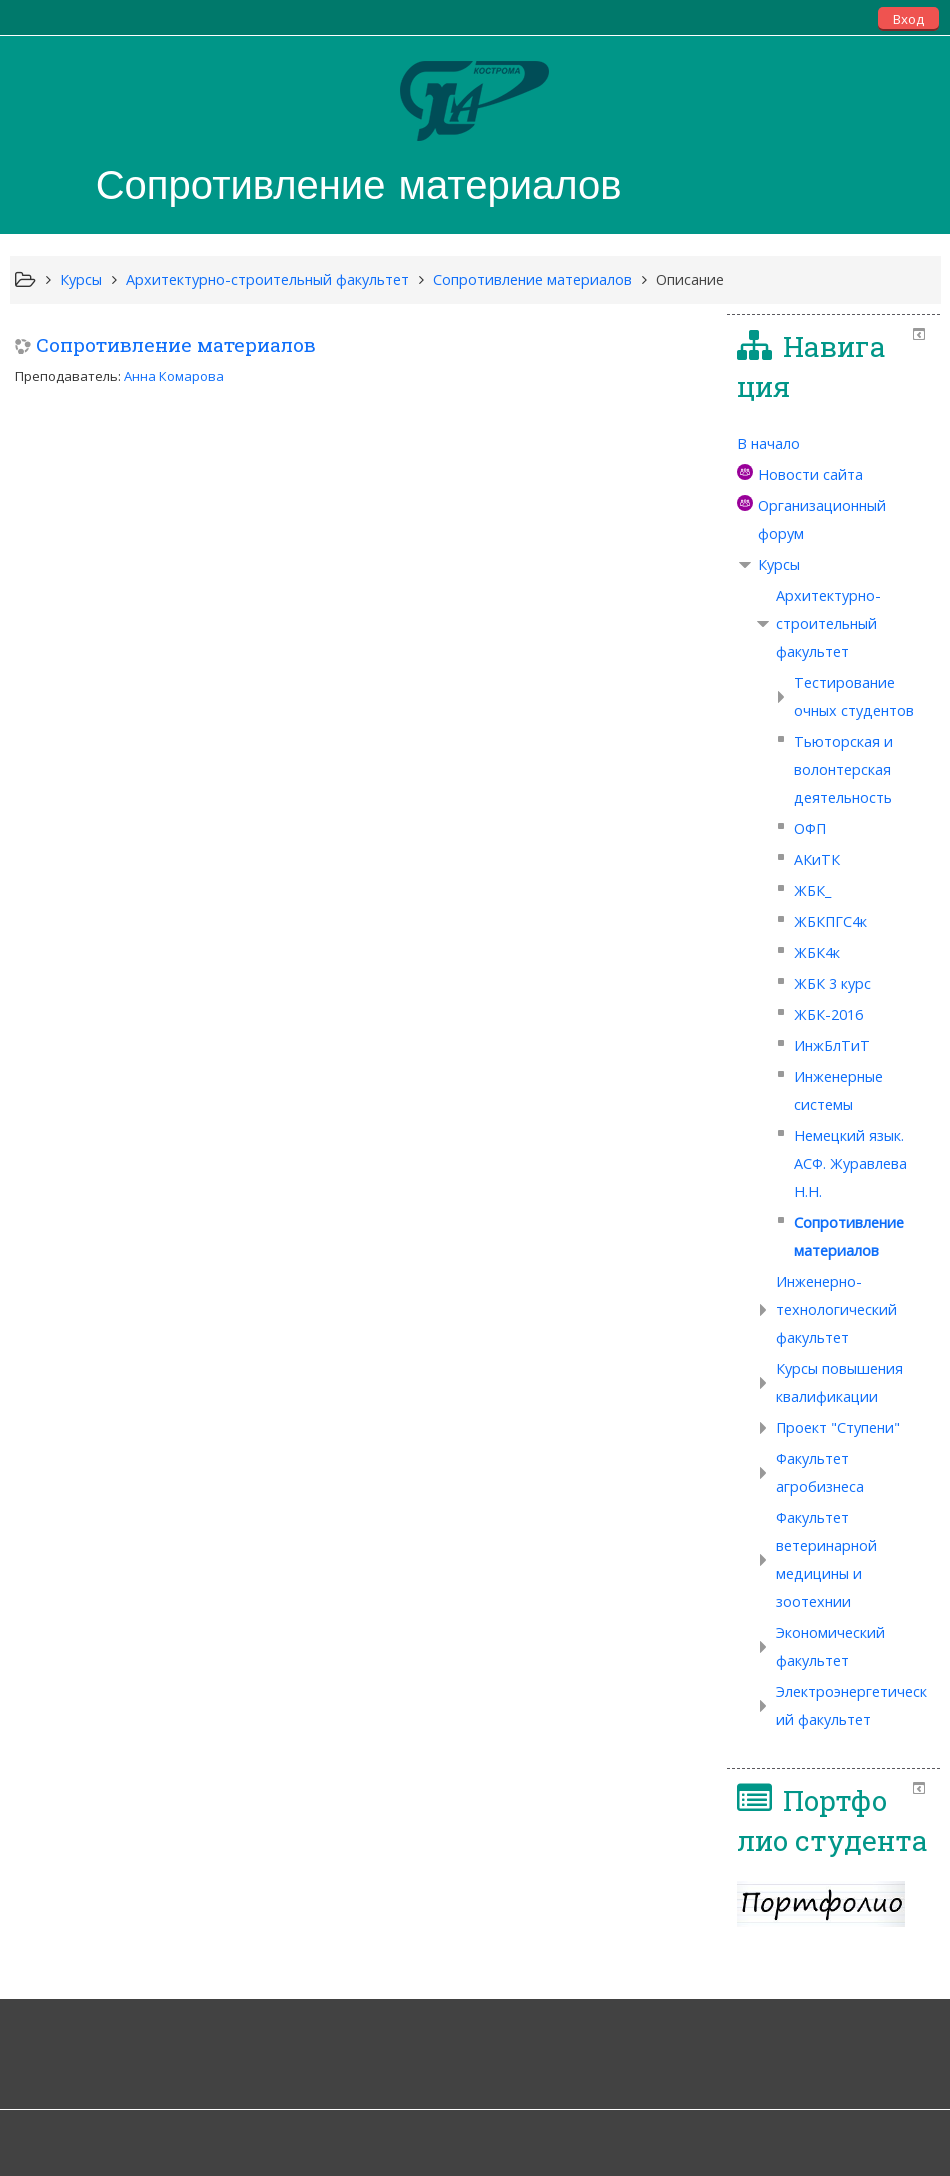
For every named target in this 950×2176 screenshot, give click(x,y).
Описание (690, 279)
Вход (908, 19)
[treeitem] (833, 444)
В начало (768, 443)
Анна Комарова (174, 376)
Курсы (779, 564)
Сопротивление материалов (176, 344)
